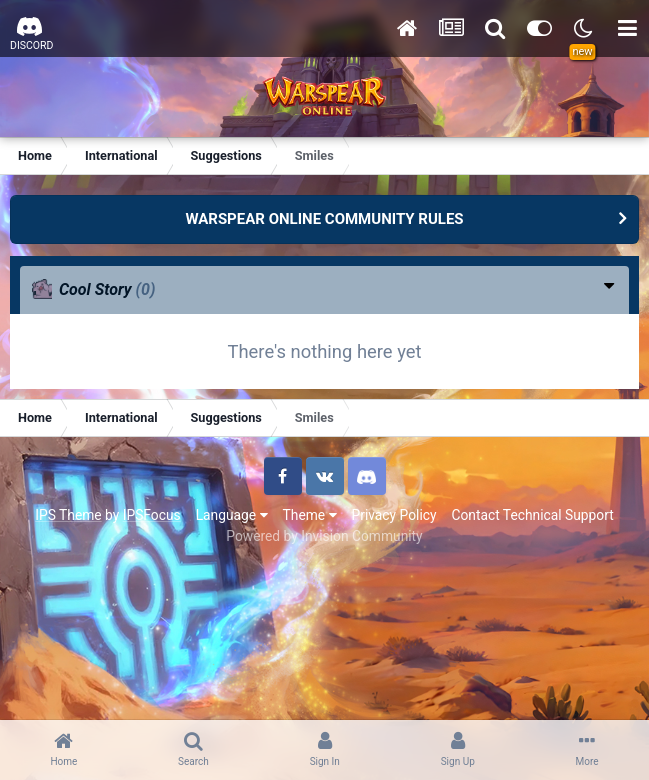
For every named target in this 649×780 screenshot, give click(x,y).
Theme (310, 515)
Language (232, 515)
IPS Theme (68, 515)
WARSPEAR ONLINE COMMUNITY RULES (324, 219)
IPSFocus (152, 515)
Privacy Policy (394, 515)
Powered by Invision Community (324, 536)
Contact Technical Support (532, 515)
